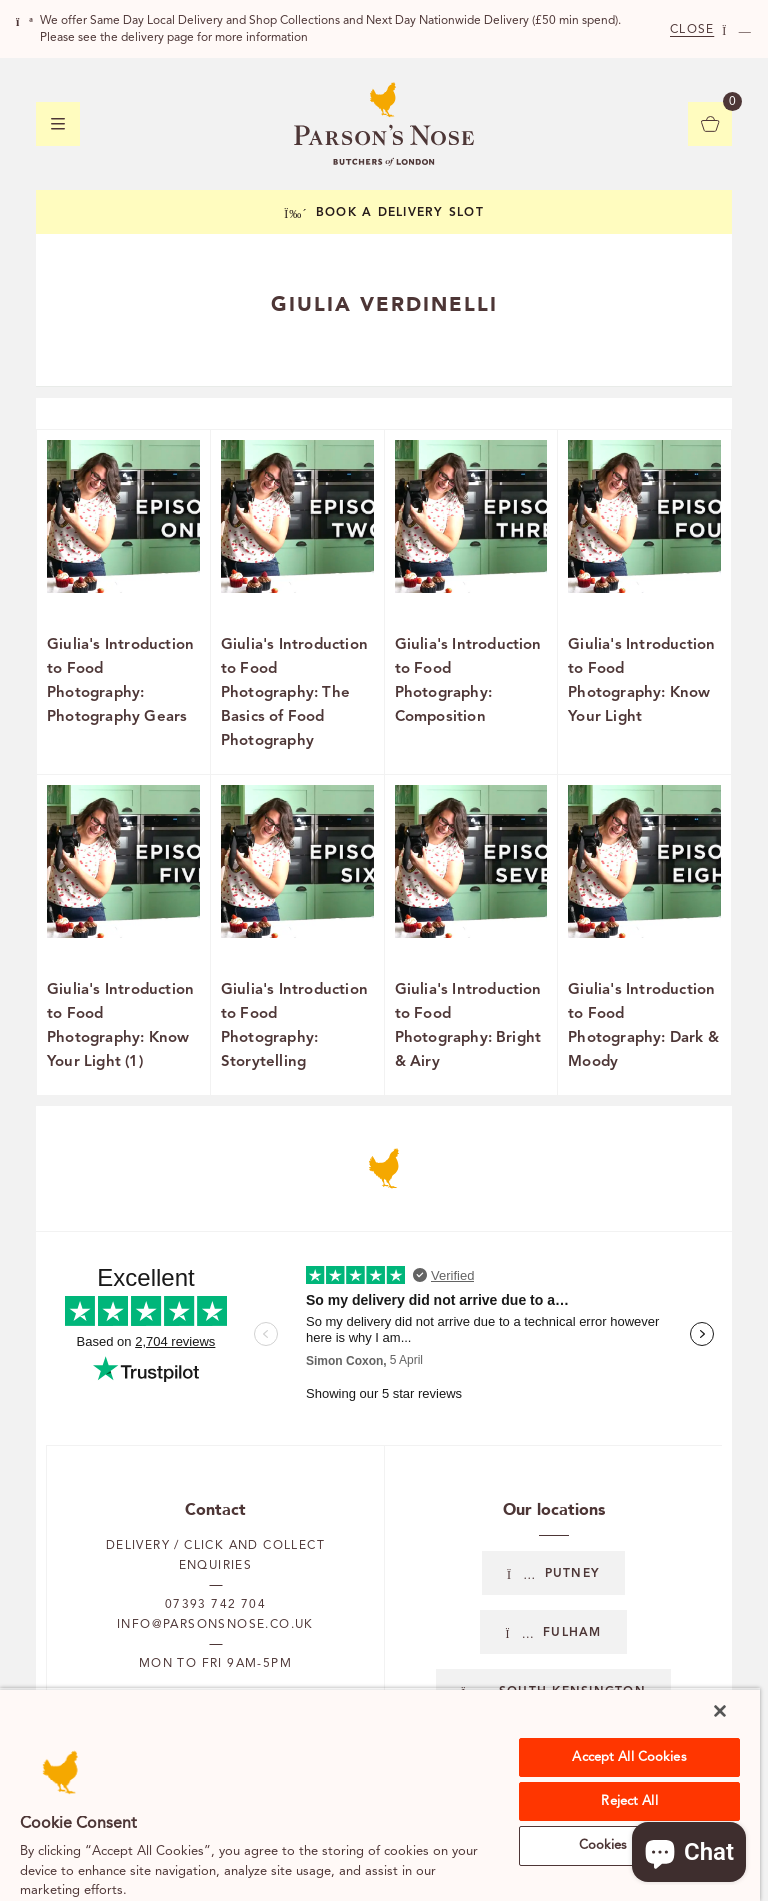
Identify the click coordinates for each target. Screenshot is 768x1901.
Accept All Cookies (629, 1757)
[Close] (720, 1711)
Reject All (629, 1801)
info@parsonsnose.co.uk (215, 1625)
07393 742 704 (215, 1605)
